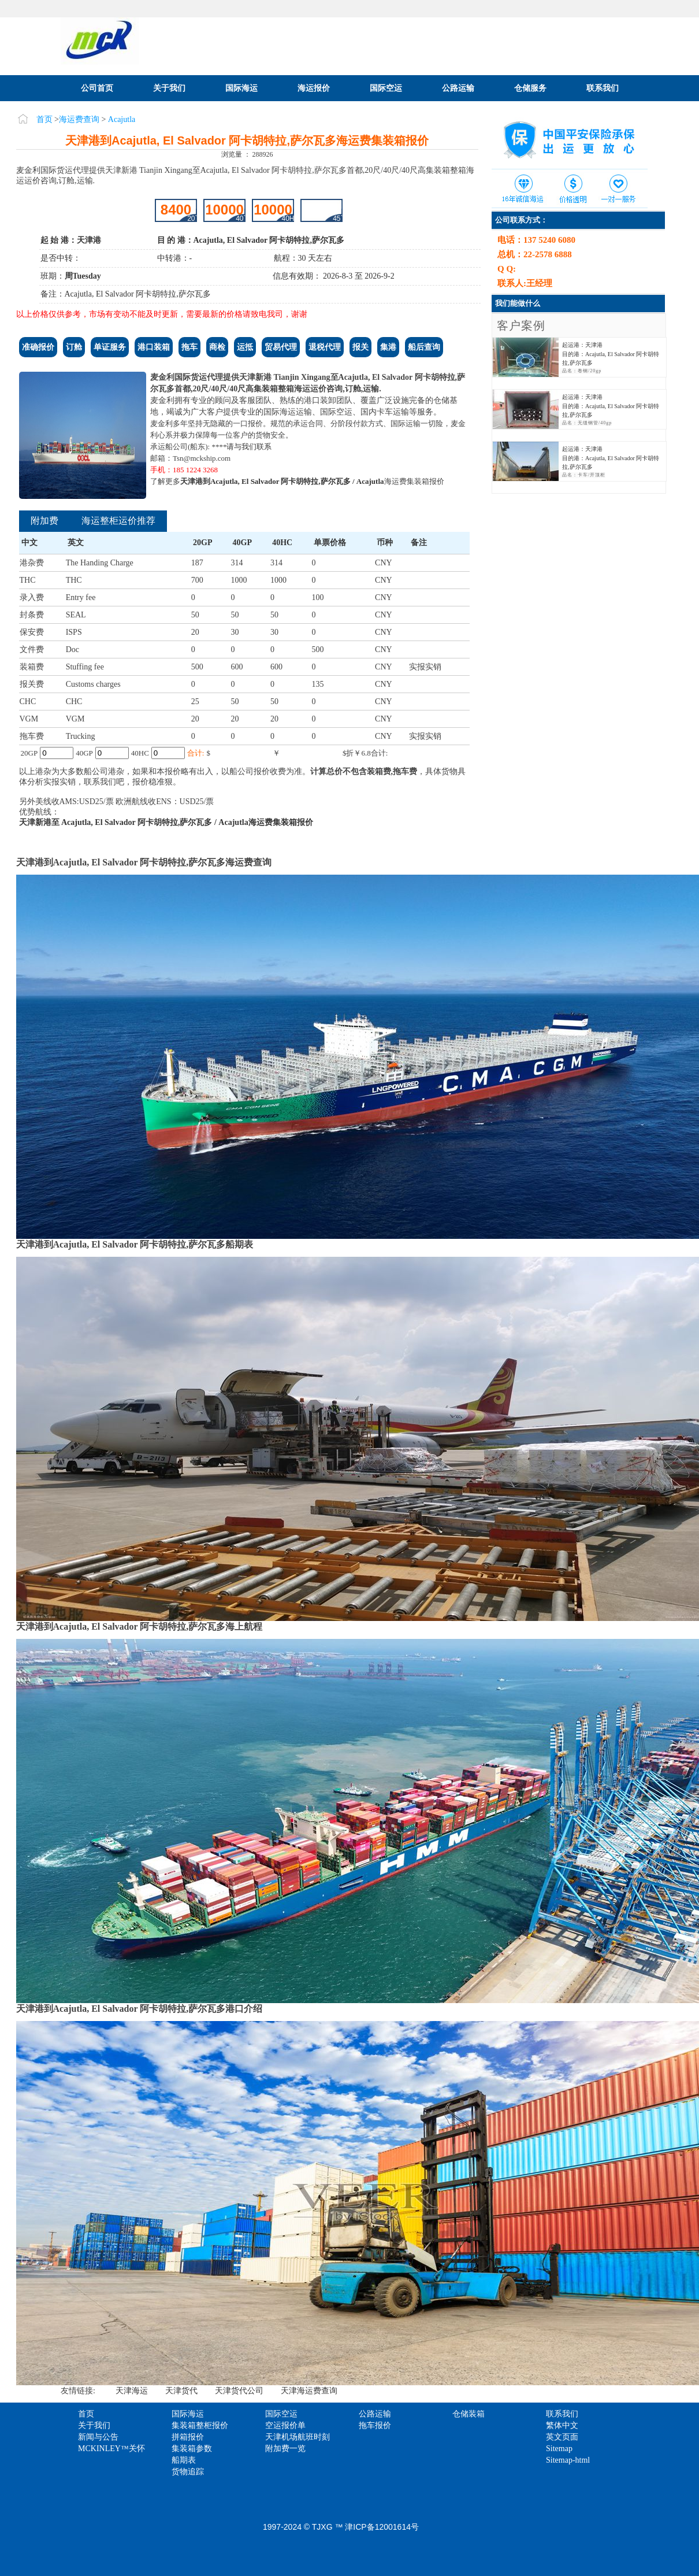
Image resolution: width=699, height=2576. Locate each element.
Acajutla (121, 119)
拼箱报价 (188, 2437)
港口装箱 (153, 347)
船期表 (184, 2460)
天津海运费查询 (309, 2390)
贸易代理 (281, 347)
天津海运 (132, 2390)
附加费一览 (285, 2448)
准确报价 (38, 347)
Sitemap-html (568, 2460)
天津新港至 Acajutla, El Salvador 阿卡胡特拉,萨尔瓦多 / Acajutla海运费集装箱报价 (166, 822)
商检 (217, 347)
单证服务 (110, 347)
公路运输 (458, 88)
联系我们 (602, 88)
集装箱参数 (192, 2448)
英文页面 (562, 2437)
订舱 (74, 347)
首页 (44, 119)
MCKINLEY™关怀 (111, 2448)
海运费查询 (79, 119)
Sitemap (559, 2448)
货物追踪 (188, 2471)
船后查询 (424, 347)
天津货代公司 (239, 2390)
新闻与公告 (98, 2437)
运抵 (245, 347)
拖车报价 (375, 2425)
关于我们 (169, 88)
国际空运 (386, 88)
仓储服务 (530, 88)
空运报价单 (285, 2425)
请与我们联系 (249, 446)
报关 (360, 347)
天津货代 (181, 2390)
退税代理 (324, 347)
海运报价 (314, 88)
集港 (388, 347)
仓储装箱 (468, 2414)
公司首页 (97, 88)
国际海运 (241, 88)
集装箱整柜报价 (200, 2425)
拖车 (189, 347)
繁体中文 (562, 2425)
